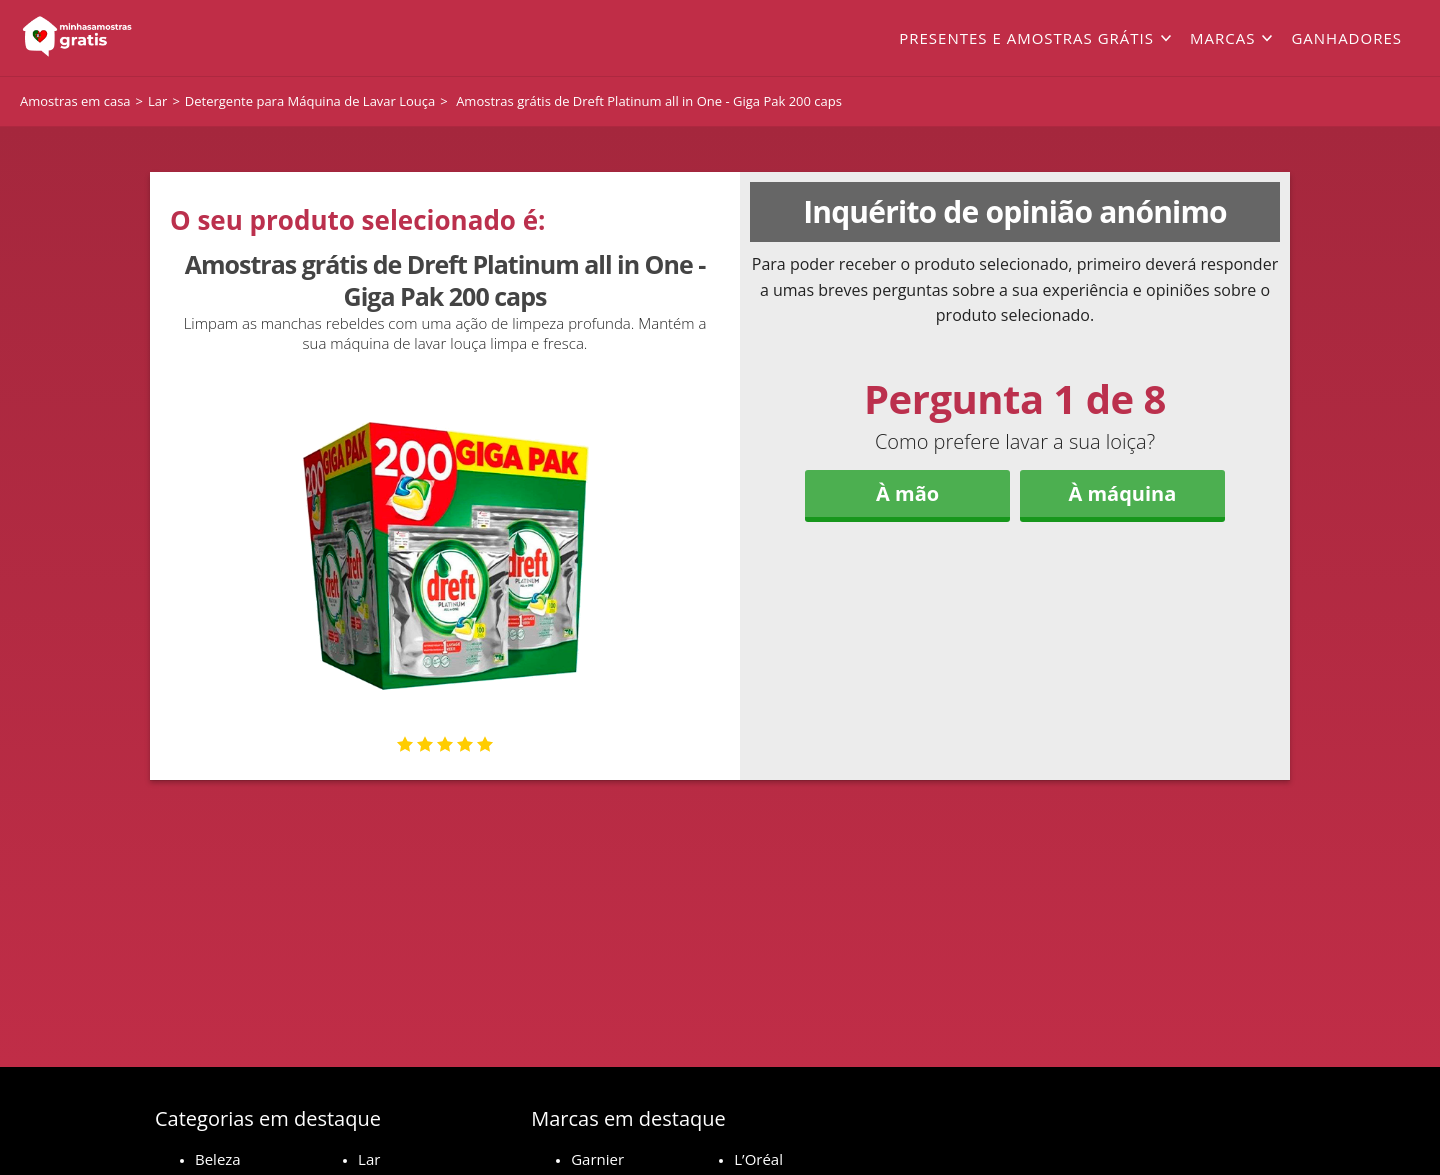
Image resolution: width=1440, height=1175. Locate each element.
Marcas (1222, 38)
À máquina (1122, 493)
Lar (369, 1159)
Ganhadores (1346, 38)
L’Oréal (758, 1159)
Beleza (218, 1159)
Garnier (597, 1159)
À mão (907, 493)
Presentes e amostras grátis (1026, 38)
